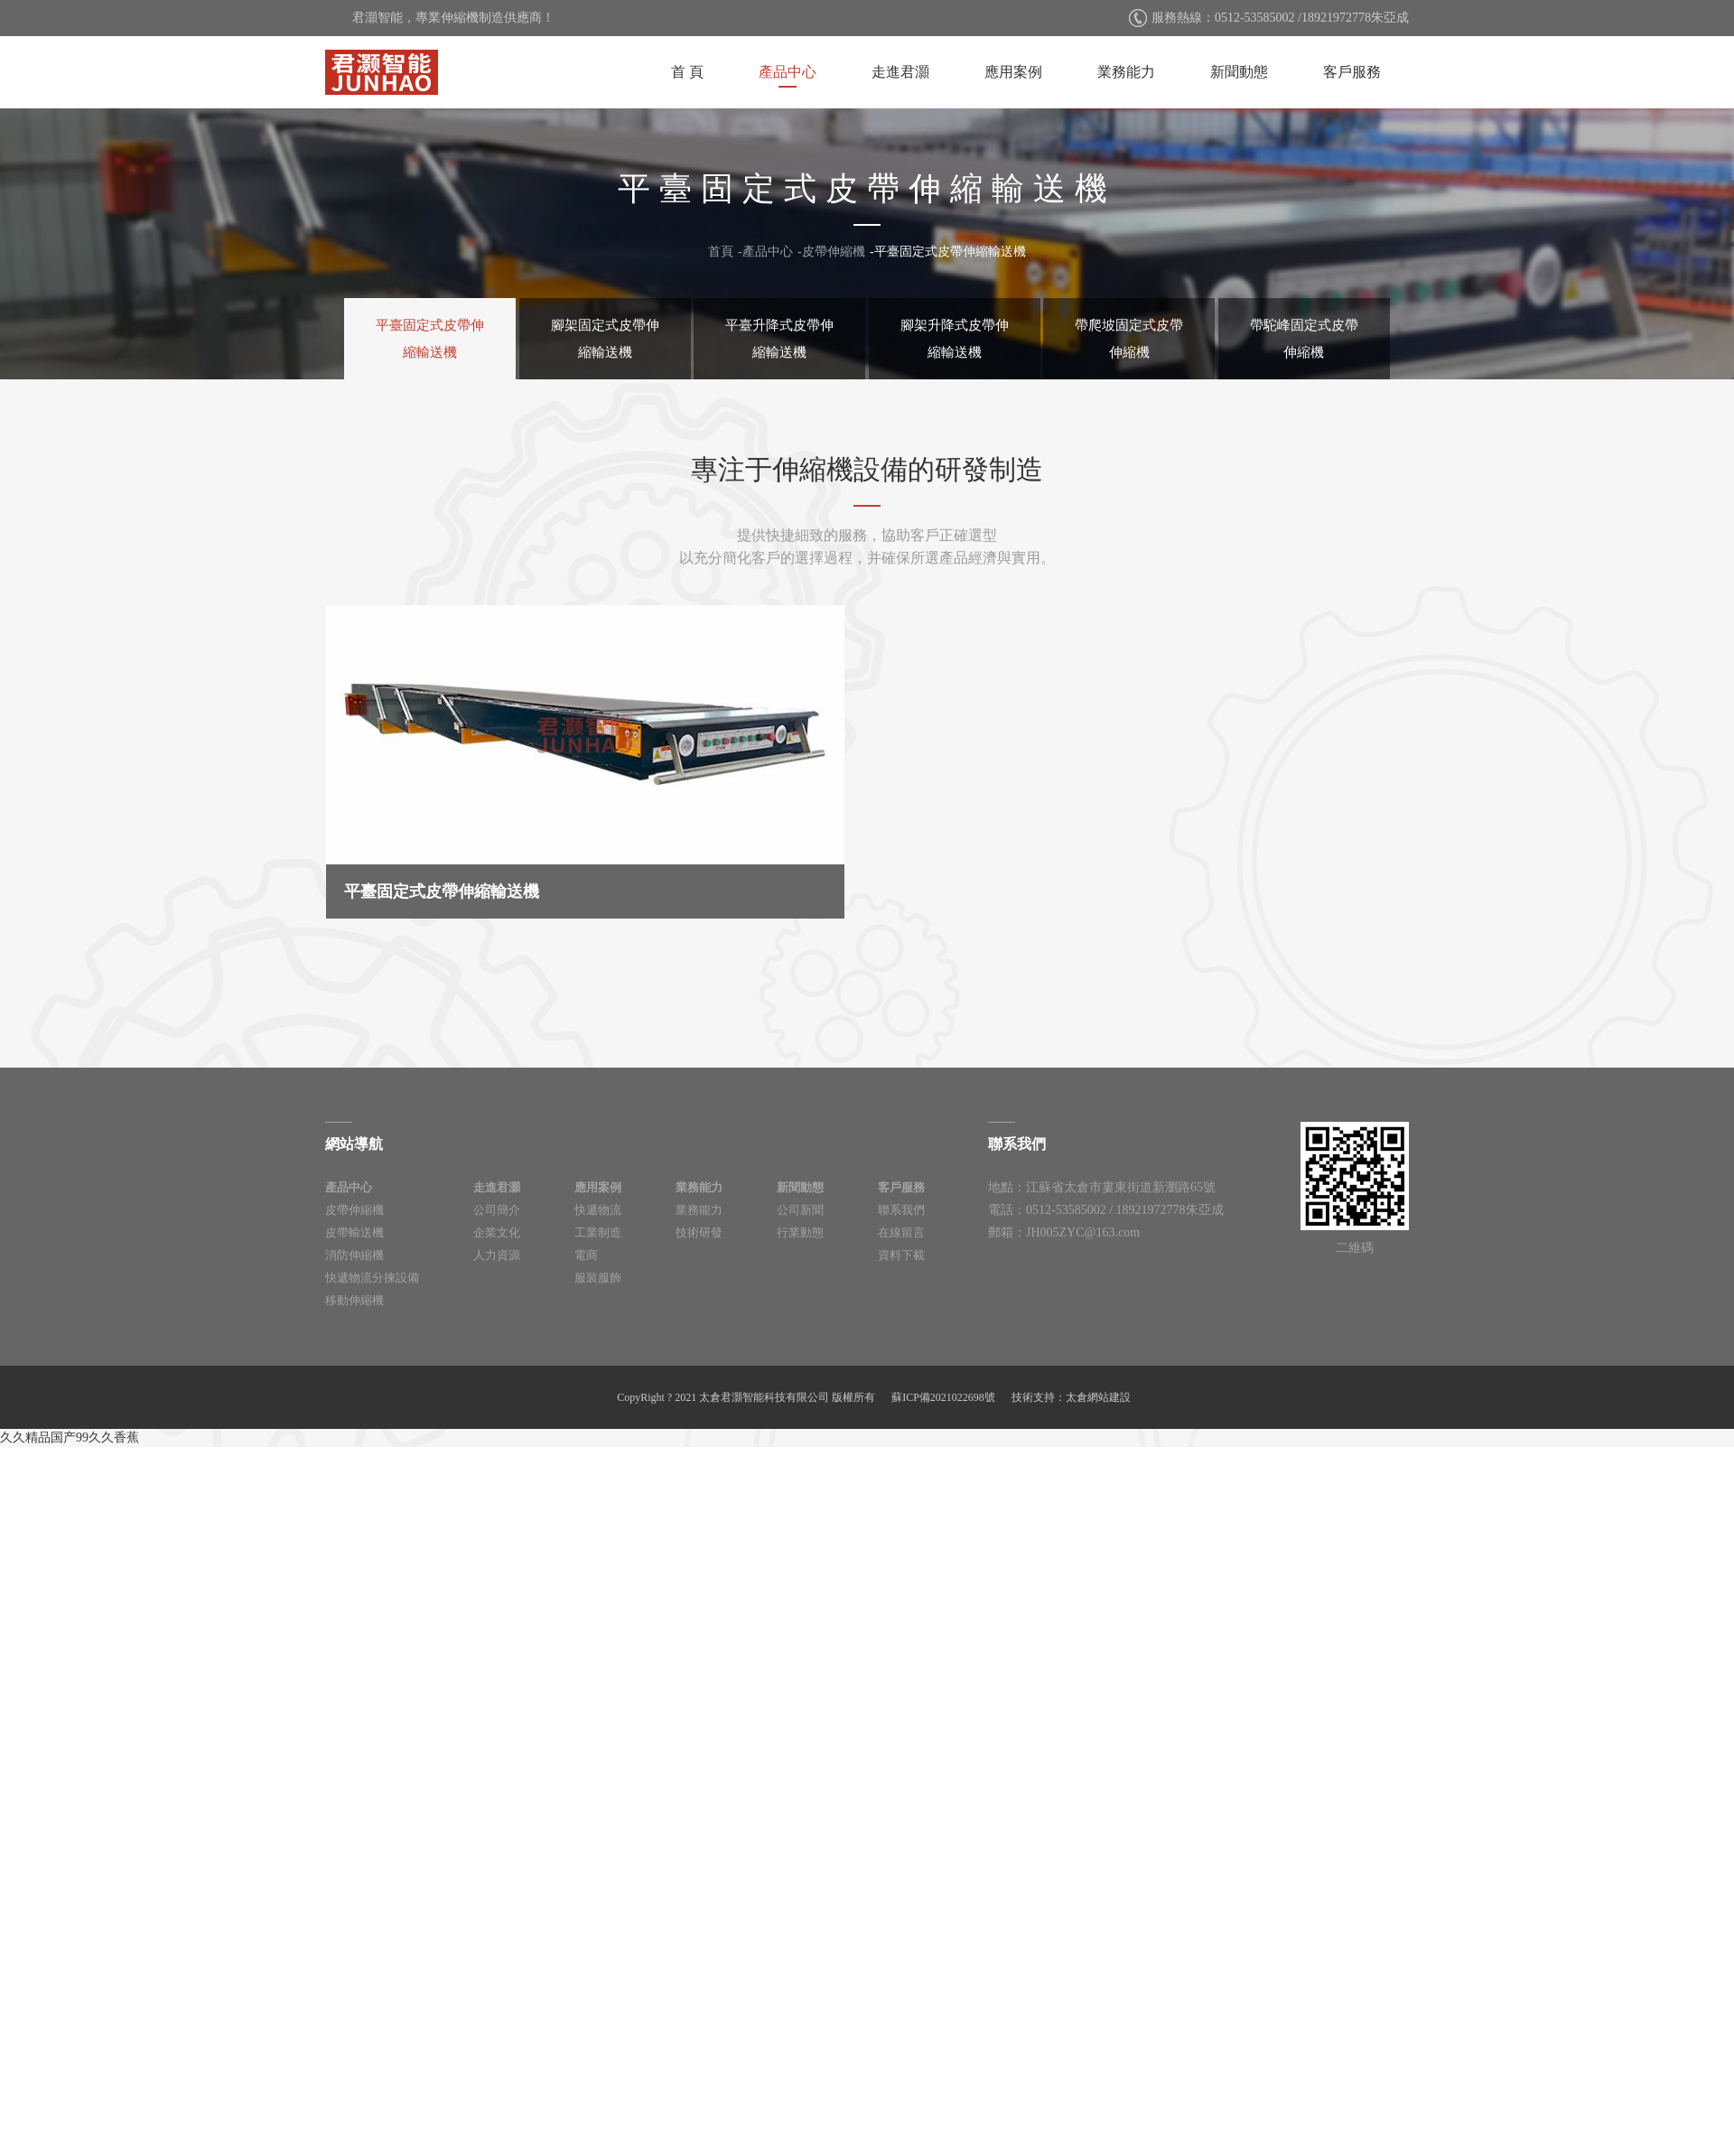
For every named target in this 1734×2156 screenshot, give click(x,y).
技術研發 (699, 1232)
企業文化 (496, 1232)
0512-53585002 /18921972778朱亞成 (1312, 17)
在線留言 (901, 1232)
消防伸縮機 (354, 1255)
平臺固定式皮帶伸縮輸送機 (950, 251)
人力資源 (496, 1255)
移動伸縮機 (354, 1300)
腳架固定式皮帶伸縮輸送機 (605, 338)
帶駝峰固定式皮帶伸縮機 (1304, 338)
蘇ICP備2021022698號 (943, 1397)
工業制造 (597, 1232)
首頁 (720, 251)
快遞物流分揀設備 (372, 1277)
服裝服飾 (597, 1277)
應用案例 (1013, 71)
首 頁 (687, 71)
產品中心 (787, 71)
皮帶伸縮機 (833, 251)
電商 (586, 1255)
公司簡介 (496, 1210)
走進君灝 (900, 71)
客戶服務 (1352, 71)
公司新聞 (800, 1210)
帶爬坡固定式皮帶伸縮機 (1129, 338)
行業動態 (800, 1232)
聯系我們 (901, 1210)
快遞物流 (597, 1210)
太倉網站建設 (1098, 1397)
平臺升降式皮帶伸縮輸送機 (779, 338)
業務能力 (1126, 71)
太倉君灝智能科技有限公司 (381, 72)
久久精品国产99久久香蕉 (69, 1437)
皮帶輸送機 (354, 1232)
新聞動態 (1239, 71)
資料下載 (901, 1255)
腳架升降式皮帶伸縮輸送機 (954, 338)
